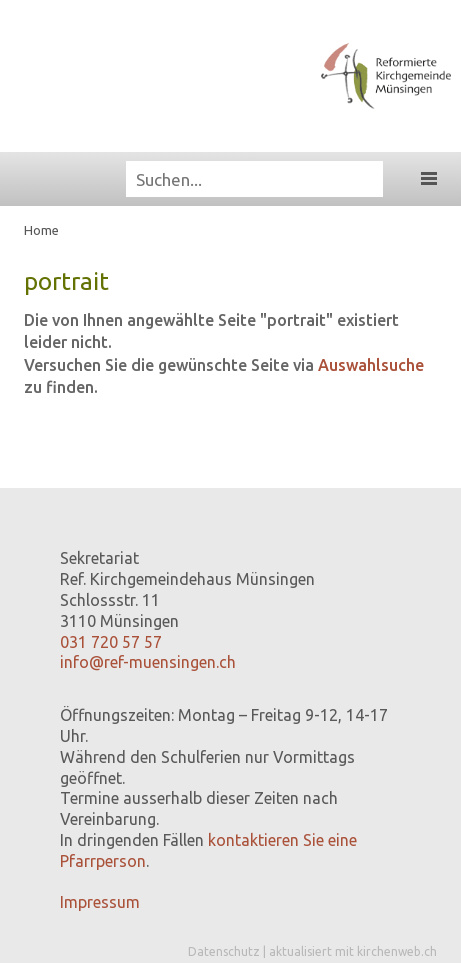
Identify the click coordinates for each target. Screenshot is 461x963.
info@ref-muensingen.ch (148, 662)
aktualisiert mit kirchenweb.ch (353, 951)
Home (41, 230)
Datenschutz (224, 951)
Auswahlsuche (371, 365)
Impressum (100, 902)
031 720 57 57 (111, 642)
